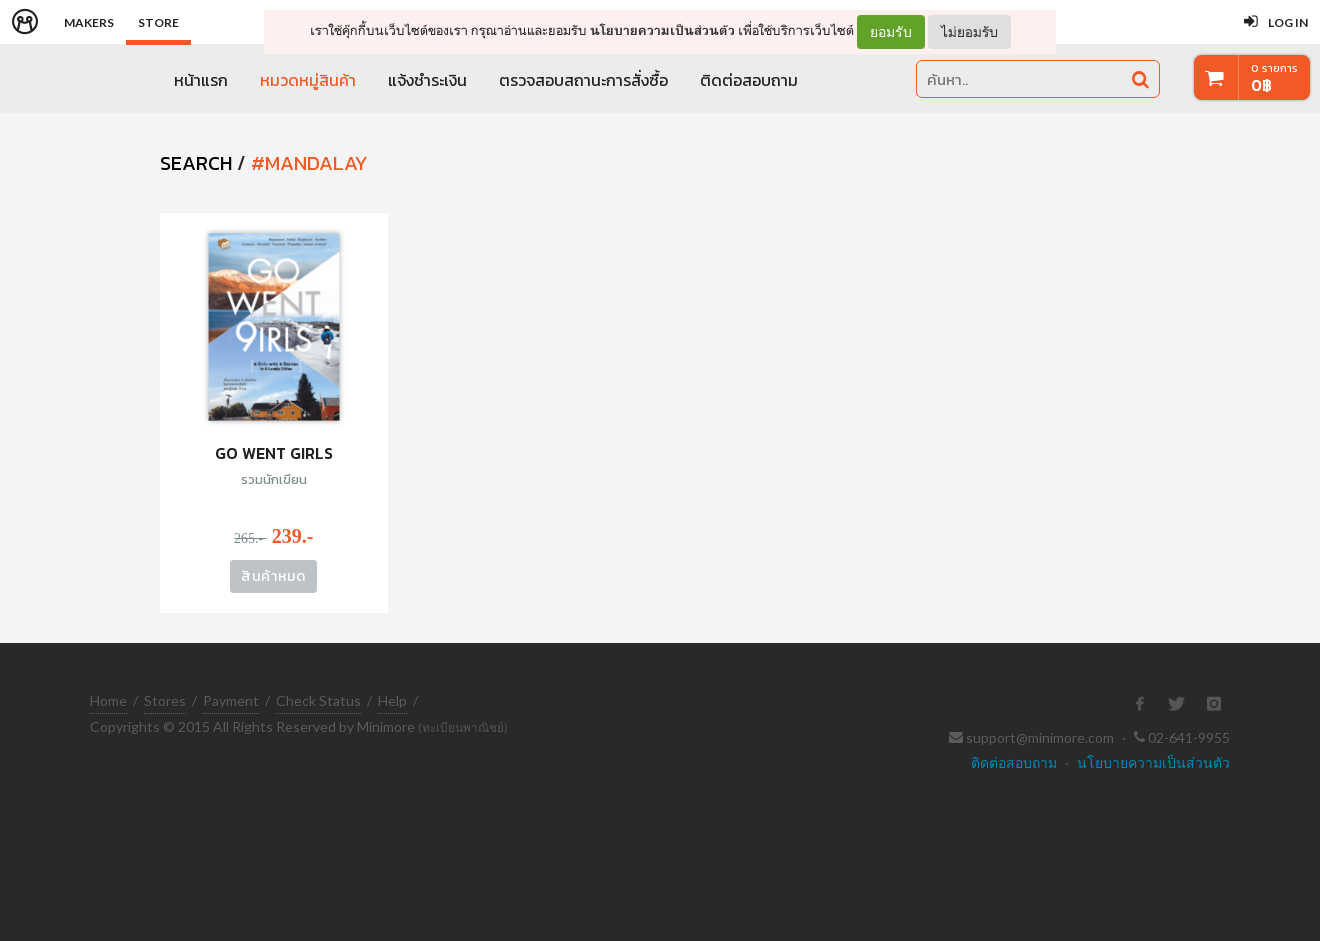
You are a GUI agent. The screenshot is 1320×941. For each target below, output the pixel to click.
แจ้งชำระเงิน (427, 80)
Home (108, 700)
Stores (165, 700)
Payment (231, 700)
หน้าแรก (201, 80)
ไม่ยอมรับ (969, 31)
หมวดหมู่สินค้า (308, 80)
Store (158, 22)
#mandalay (309, 163)
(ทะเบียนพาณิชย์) (463, 727)
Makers (89, 22)
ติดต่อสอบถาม (749, 80)
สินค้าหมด (273, 576)
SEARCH (196, 163)
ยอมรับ (891, 32)
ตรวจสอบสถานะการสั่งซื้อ (583, 80)
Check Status (318, 700)
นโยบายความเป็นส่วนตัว (662, 30)
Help (392, 700)
